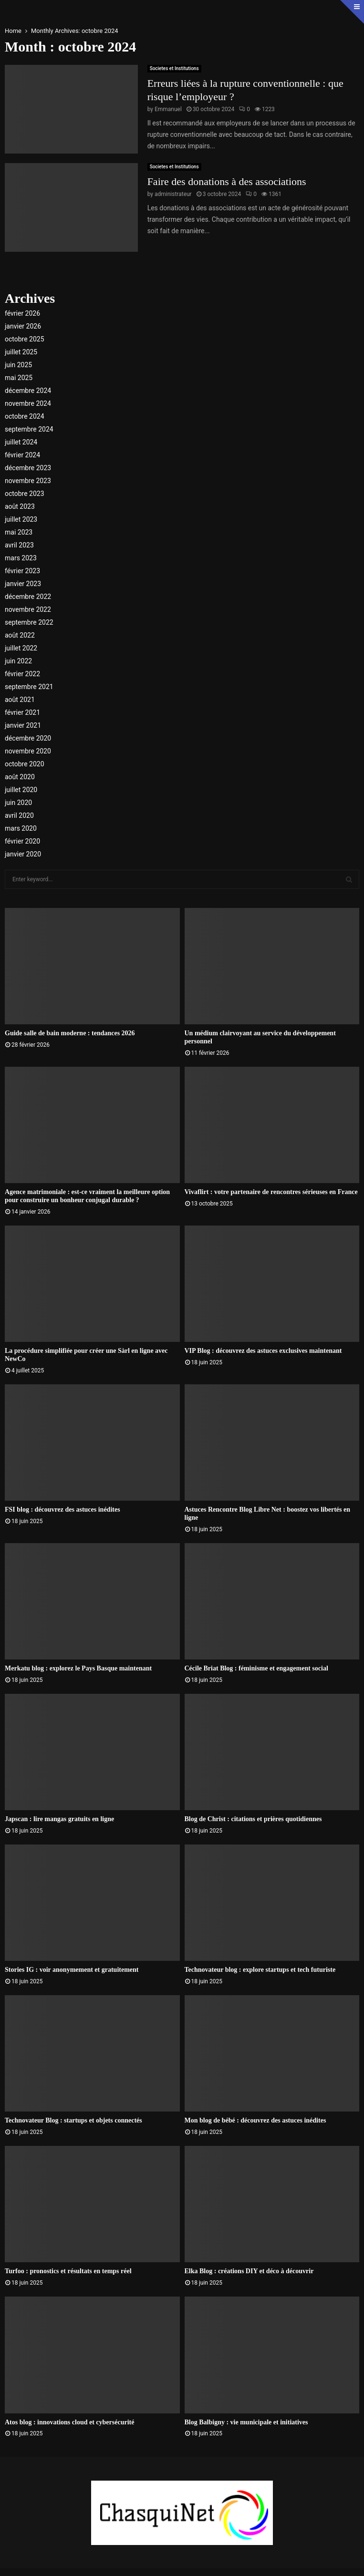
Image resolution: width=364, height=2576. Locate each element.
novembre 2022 (28, 609)
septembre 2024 (29, 429)
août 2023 (20, 506)
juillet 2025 (21, 352)
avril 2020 (19, 815)
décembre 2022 (28, 596)
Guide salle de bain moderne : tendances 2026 (70, 1033)
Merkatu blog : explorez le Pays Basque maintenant (78, 1668)
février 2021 (22, 712)
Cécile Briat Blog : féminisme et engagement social (256, 1668)
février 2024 (22, 455)
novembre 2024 (28, 403)
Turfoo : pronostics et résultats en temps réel (68, 2271)
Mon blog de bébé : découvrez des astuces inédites (255, 2120)
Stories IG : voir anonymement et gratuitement (71, 1969)
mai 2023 (18, 532)
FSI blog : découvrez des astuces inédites (62, 1509)
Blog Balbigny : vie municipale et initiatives (246, 2422)
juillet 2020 (21, 789)
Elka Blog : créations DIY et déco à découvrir (249, 2271)
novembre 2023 (28, 480)
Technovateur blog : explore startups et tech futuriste (260, 1969)
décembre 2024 (28, 390)
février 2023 (22, 571)
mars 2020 (21, 828)
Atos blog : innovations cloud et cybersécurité (69, 2422)
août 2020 (20, 777)
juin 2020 (18, 802)
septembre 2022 (29, 622)
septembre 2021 (29, 686)
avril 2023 (19, 545)
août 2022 (20, 635)
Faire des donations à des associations (226, 181)
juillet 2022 (21, 648)
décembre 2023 (28, 468)
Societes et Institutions (174, 68)
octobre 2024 (24, 416)
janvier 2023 (23, 583)
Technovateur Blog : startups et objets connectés (73, 2120)
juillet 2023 (21, 519)
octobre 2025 (24, 339)
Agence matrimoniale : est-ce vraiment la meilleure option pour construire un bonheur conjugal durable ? (87, 1196)
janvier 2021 (23, 725)
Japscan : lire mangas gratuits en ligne (59, 1819)
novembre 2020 (28, 751)
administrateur (173, 194)
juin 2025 (18, 365)
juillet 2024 (21, 442)
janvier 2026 (23, 326)
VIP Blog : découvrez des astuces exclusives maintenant (263, 1350)
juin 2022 (18, 661)
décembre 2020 (28, 738)
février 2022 (22, 674)
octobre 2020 (24, 764)
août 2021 (20, 699)
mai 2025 (18, 377)
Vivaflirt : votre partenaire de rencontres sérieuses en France (271, 1191)
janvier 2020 (23, 854)
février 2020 (22, 841)
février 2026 (22, 313)
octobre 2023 (24, 493)
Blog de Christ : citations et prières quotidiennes (253, 1819)
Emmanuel (168, 109)
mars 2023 (21, 558)
